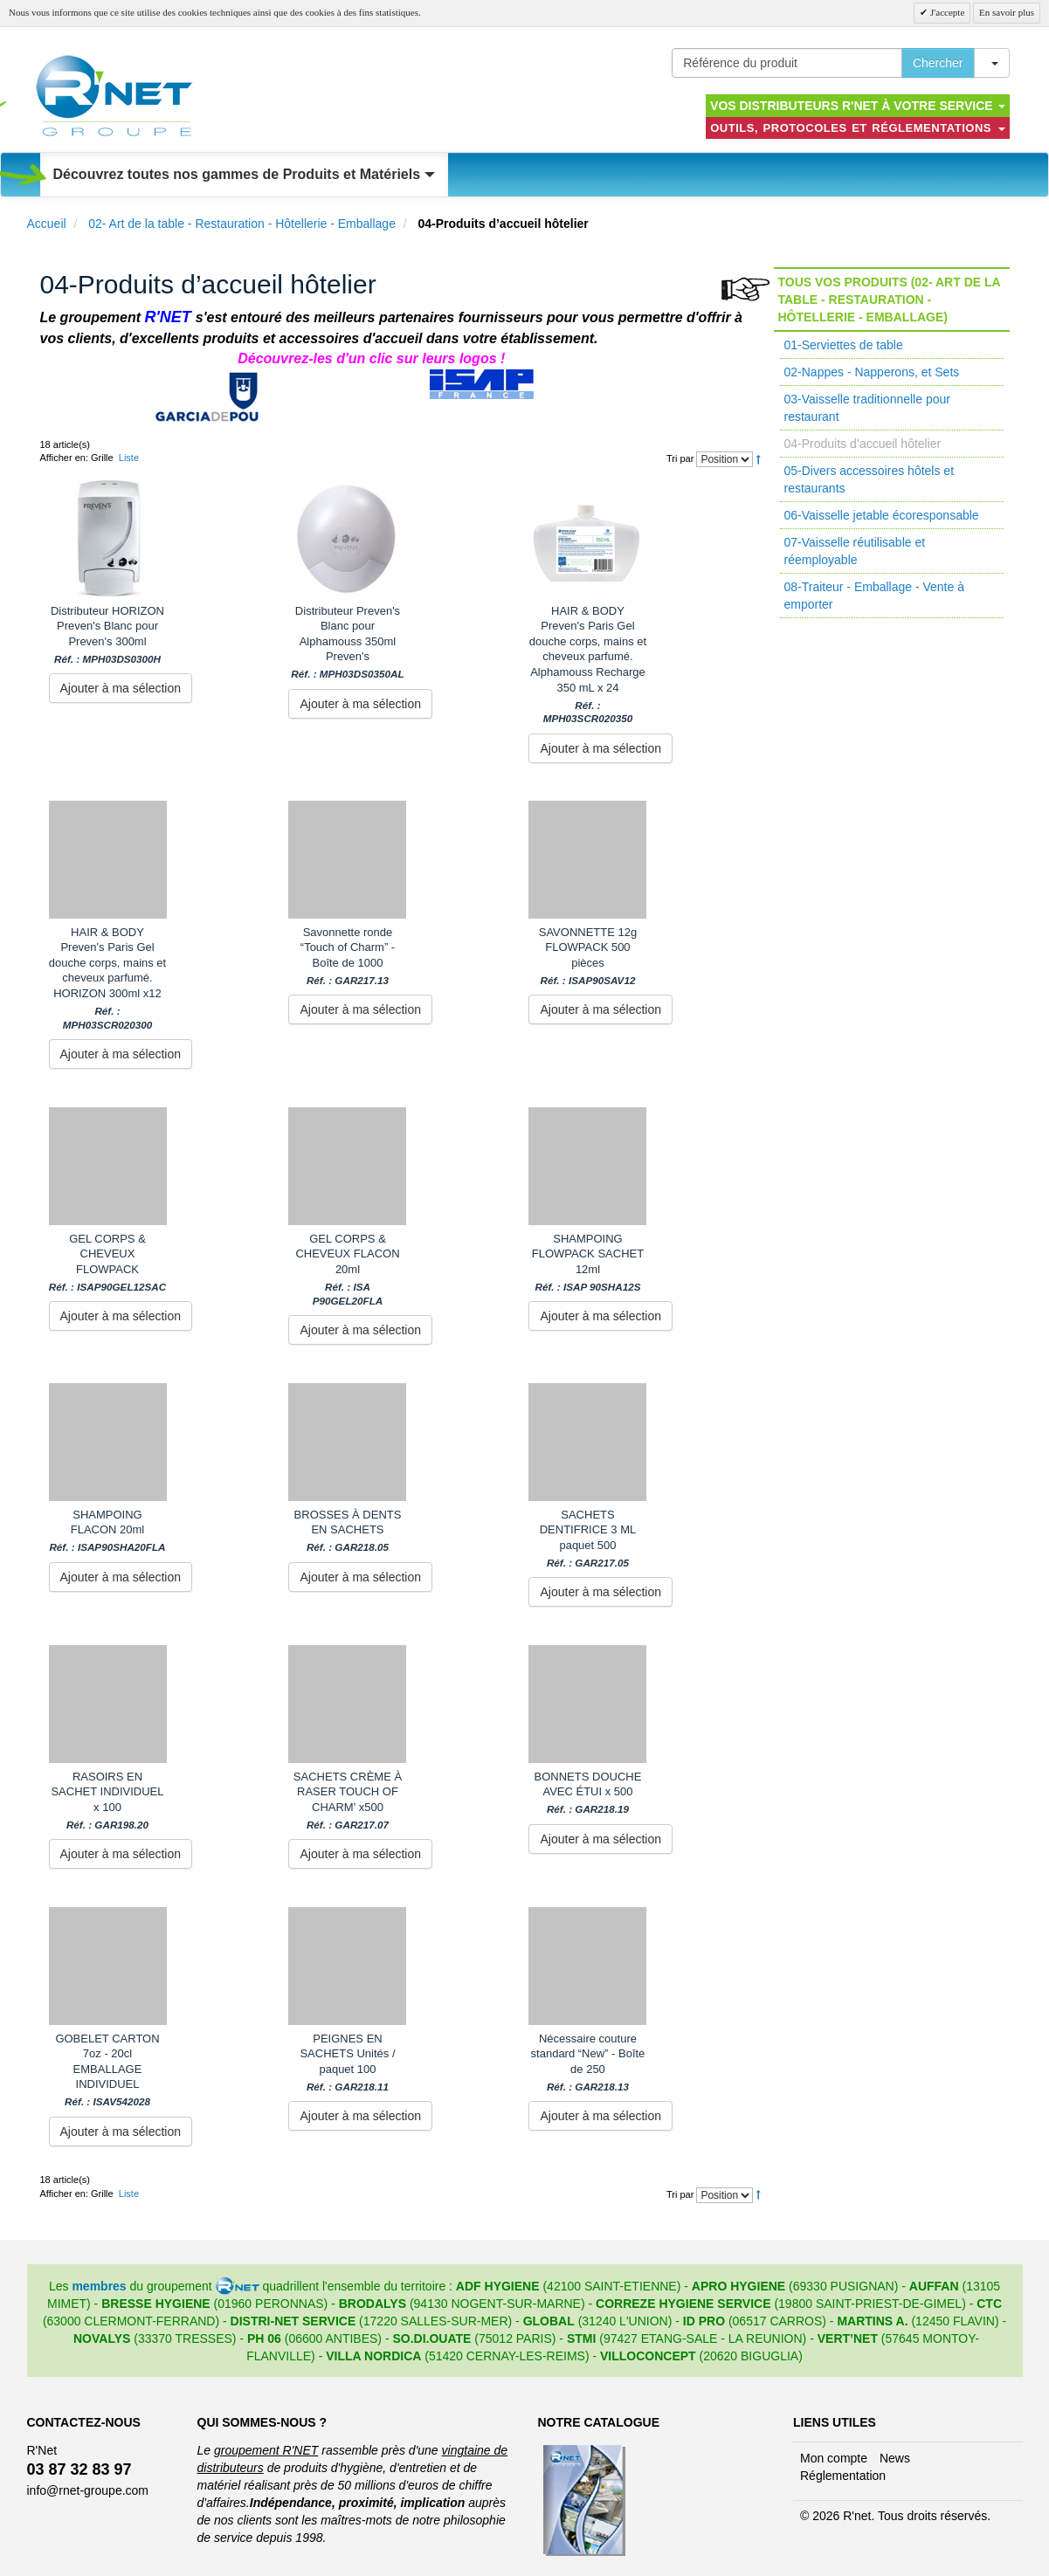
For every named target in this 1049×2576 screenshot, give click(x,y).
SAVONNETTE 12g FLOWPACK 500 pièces (588, 956)
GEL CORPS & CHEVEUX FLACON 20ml (347, 1269)
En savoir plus (1006, 12)
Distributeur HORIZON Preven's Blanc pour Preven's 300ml (107, 634)
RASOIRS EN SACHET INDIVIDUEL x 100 (107, 1800)
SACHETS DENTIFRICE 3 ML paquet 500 (588, 1538)
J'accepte (946, 12)
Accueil (46, 224)
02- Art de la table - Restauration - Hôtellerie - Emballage (242, 224)
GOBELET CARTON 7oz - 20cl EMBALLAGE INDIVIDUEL (107, 2070)
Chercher (938, 63)
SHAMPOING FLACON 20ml (107, 1531)
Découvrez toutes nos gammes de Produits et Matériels (244, 174)
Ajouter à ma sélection (121, 688)
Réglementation (843, 2476)
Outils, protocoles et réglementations (857, 127)
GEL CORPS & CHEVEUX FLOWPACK (107, 1262)
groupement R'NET (266, 2450)
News (895, 2458)
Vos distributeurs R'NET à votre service (857, 106)
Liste (129, 457)
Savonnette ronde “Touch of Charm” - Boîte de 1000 (347, 956)
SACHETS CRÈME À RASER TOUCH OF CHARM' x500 (347, 1800)
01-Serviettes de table (843, 345)
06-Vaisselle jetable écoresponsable (881, 515)
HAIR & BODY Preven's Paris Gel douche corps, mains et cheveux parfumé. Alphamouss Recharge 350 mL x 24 (587, 665)
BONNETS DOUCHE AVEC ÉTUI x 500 (588, 1793)
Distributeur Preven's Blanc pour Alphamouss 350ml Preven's (347, 642)
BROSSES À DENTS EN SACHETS (348, 1531)
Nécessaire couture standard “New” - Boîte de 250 (588, 2062)
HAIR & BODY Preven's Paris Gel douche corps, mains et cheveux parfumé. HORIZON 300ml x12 (108, 978)
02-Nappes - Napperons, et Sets (872, 372)
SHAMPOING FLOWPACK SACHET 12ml (588, 1262)
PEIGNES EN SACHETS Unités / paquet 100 (347, 2062)
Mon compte (833, 2458)
